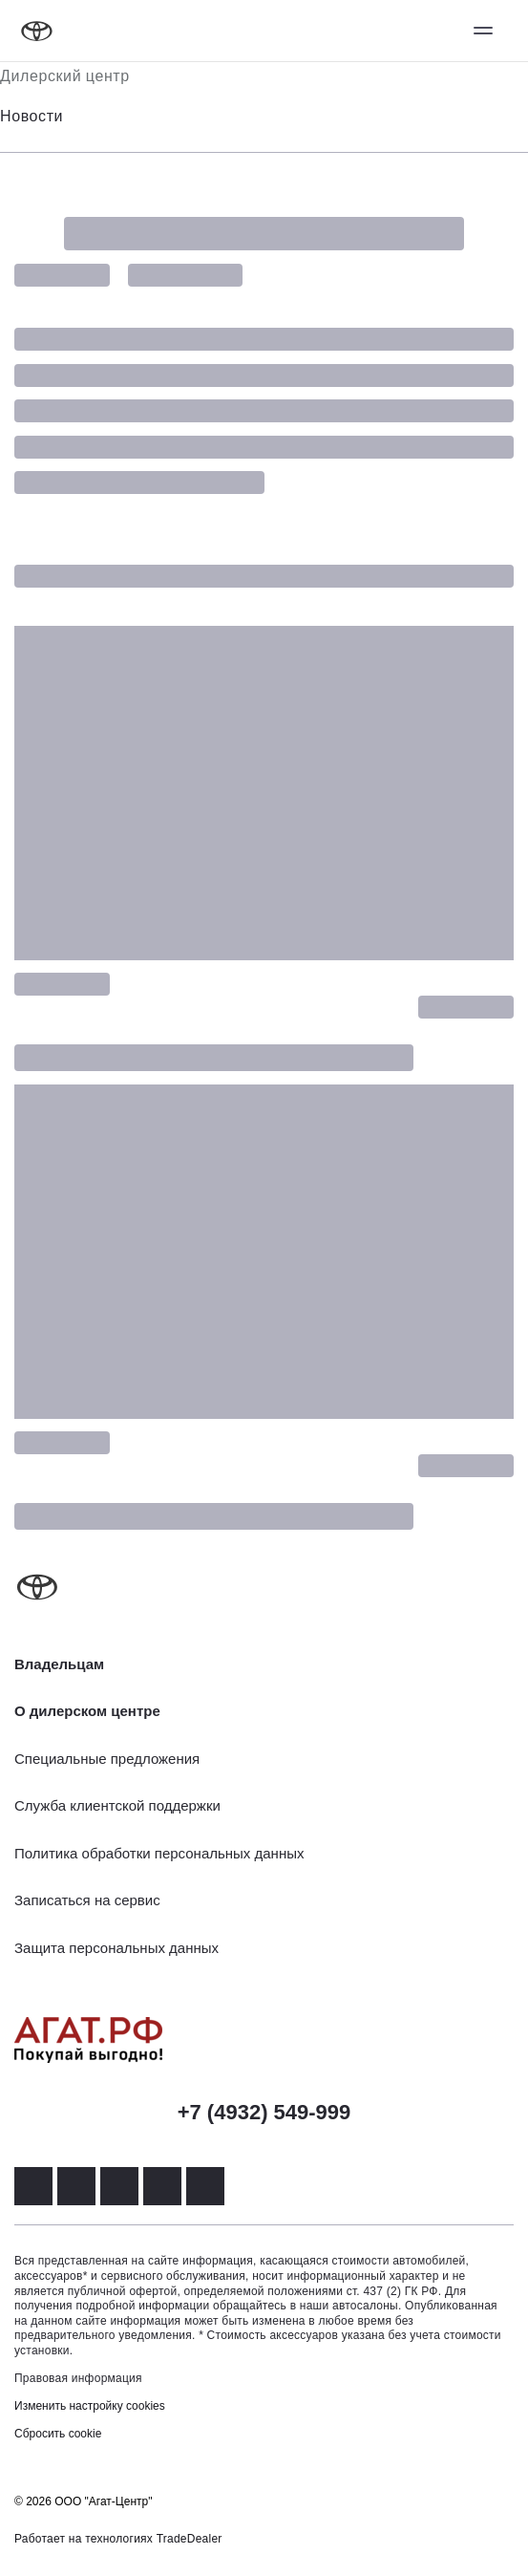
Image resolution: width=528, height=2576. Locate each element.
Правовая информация (78, 2378)
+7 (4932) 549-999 (264, 2112)
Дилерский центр (65, 76)
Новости (31, 116)
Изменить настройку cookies (89, 2406)
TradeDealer (189, 2538)
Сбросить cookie (57, 2433)
